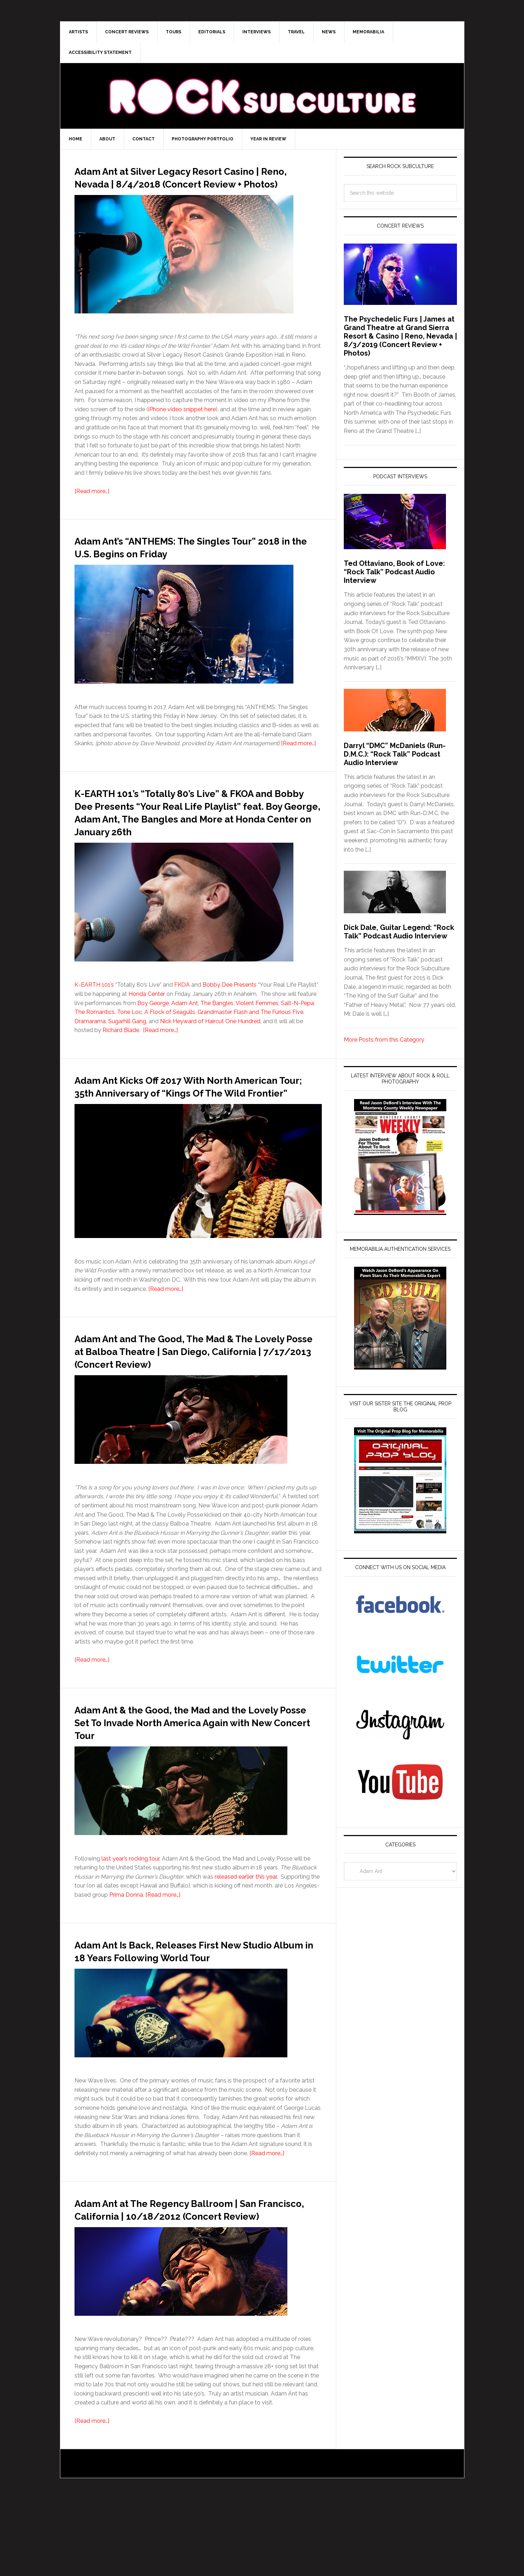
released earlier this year (246, 1927)
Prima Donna (126, 1945)
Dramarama (90, 1046)
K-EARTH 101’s (94, 1010)
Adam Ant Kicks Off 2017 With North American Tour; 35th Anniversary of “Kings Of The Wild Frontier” (184, 1117)
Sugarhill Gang (127, 1046)
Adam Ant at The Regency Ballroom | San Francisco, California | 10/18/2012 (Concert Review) (192, 2279)
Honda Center (146, 1019)
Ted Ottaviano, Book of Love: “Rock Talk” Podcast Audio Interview (394, 572)
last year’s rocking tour (130, 1909)
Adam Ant (184, 1028)
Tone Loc (129, 1037)
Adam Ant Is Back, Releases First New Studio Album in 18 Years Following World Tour (189, 2007)
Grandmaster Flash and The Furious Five (250, 1037)
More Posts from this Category (384, 1039)
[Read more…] (92, 504)
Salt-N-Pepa (297, 1028)
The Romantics (95, 1037)
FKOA (182, 1010)
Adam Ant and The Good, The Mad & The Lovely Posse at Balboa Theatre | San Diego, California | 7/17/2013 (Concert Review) (198, 1395)
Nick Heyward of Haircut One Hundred (210, 1046)
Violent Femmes (257, 1028)
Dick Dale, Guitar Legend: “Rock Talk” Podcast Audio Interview (399, 931)
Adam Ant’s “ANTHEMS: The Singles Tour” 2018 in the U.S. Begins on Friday (192, 559)
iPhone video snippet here (182, 422)
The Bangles (216, 1028)
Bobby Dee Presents (230, 1010)
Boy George (153, 1028)
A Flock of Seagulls (169, 1037)
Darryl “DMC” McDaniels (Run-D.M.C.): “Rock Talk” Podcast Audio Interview (395, 754)
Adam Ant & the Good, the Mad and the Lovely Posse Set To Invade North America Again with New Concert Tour (194, 1772)
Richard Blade (121, 1055)
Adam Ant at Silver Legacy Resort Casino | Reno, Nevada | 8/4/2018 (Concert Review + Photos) (178, 183)
